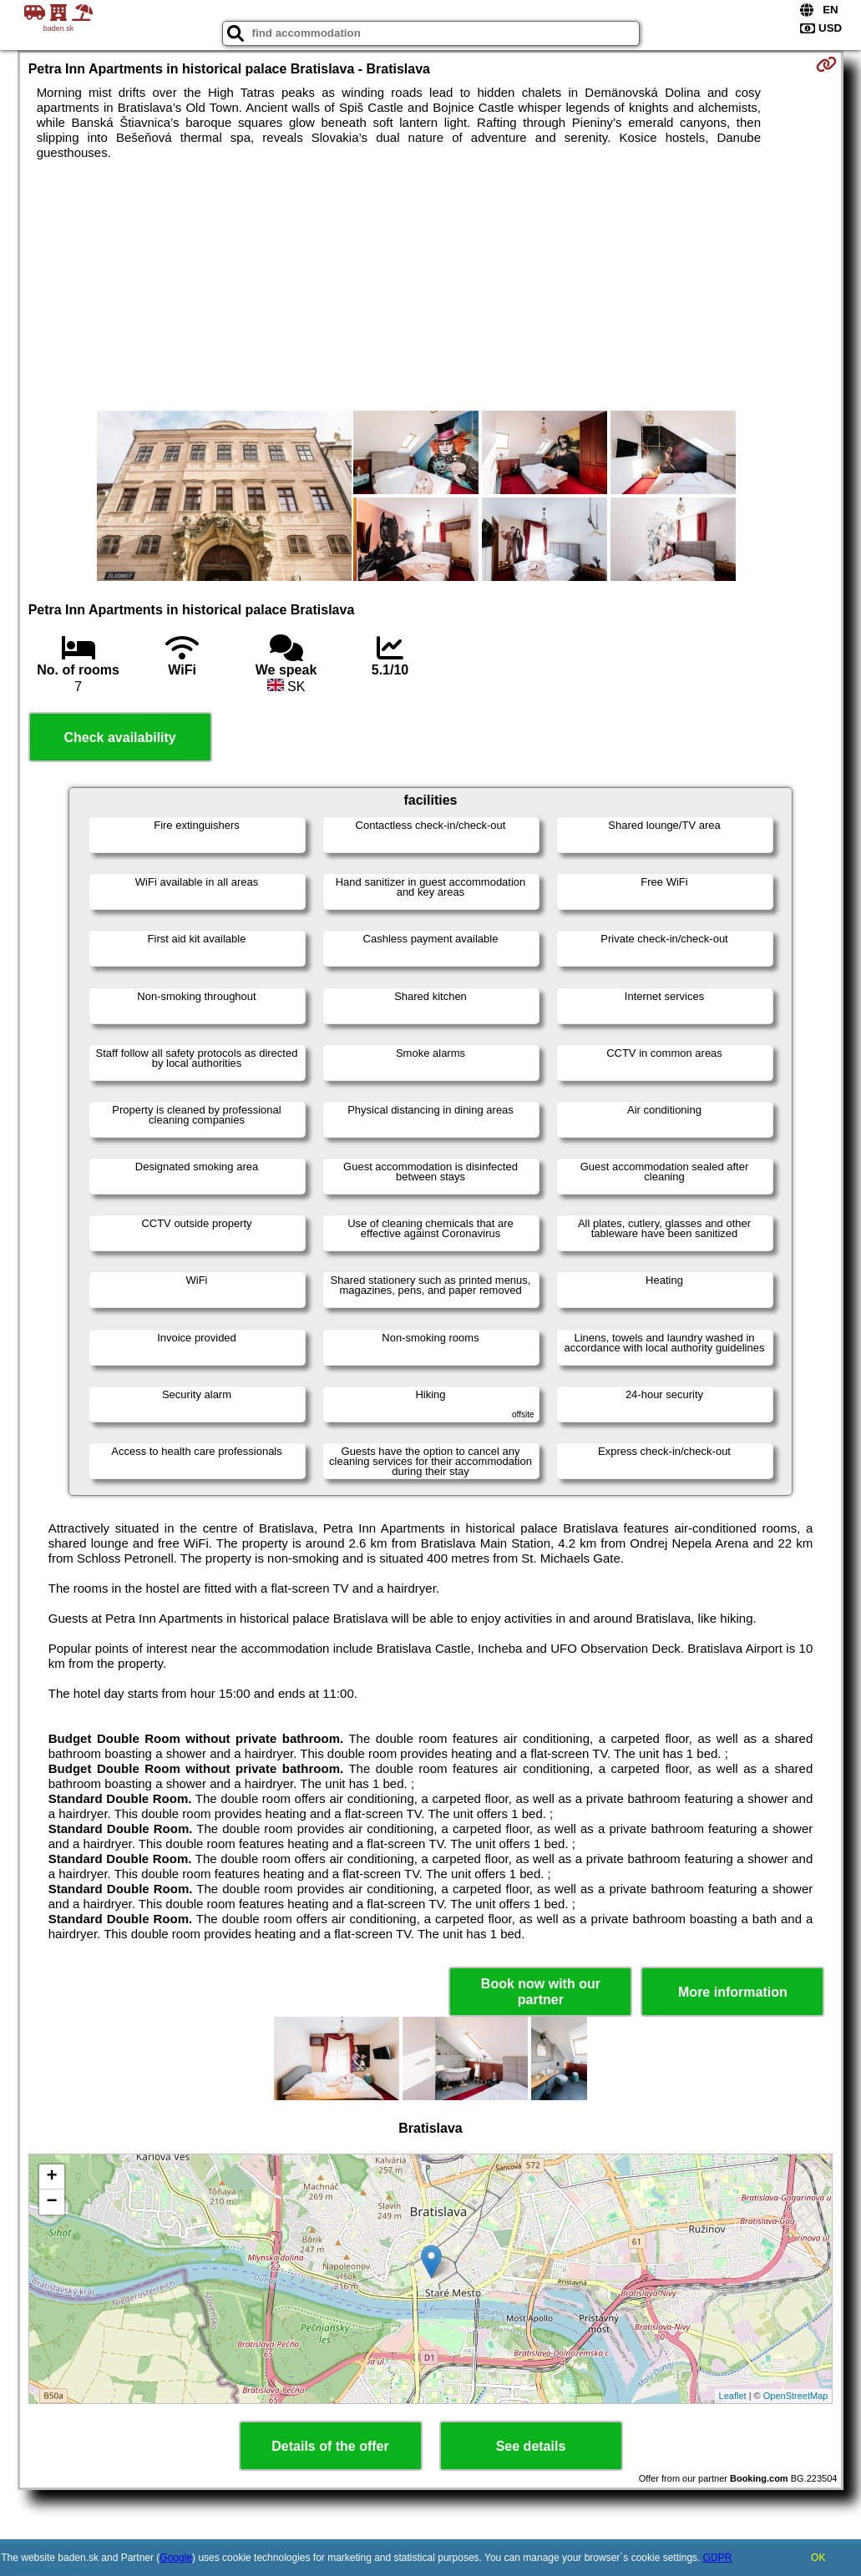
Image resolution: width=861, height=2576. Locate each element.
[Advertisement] (430, 285)
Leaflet (733, 2396)
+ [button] (52, 2177)
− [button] (52, 2202)
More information (733, 1992)
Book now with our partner (540, 1992)
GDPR (717, 2557)
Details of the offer (329, 2446)
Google (176, 2557)
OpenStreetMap (795, 2396)
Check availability (119, 737)
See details (531, 2446)
